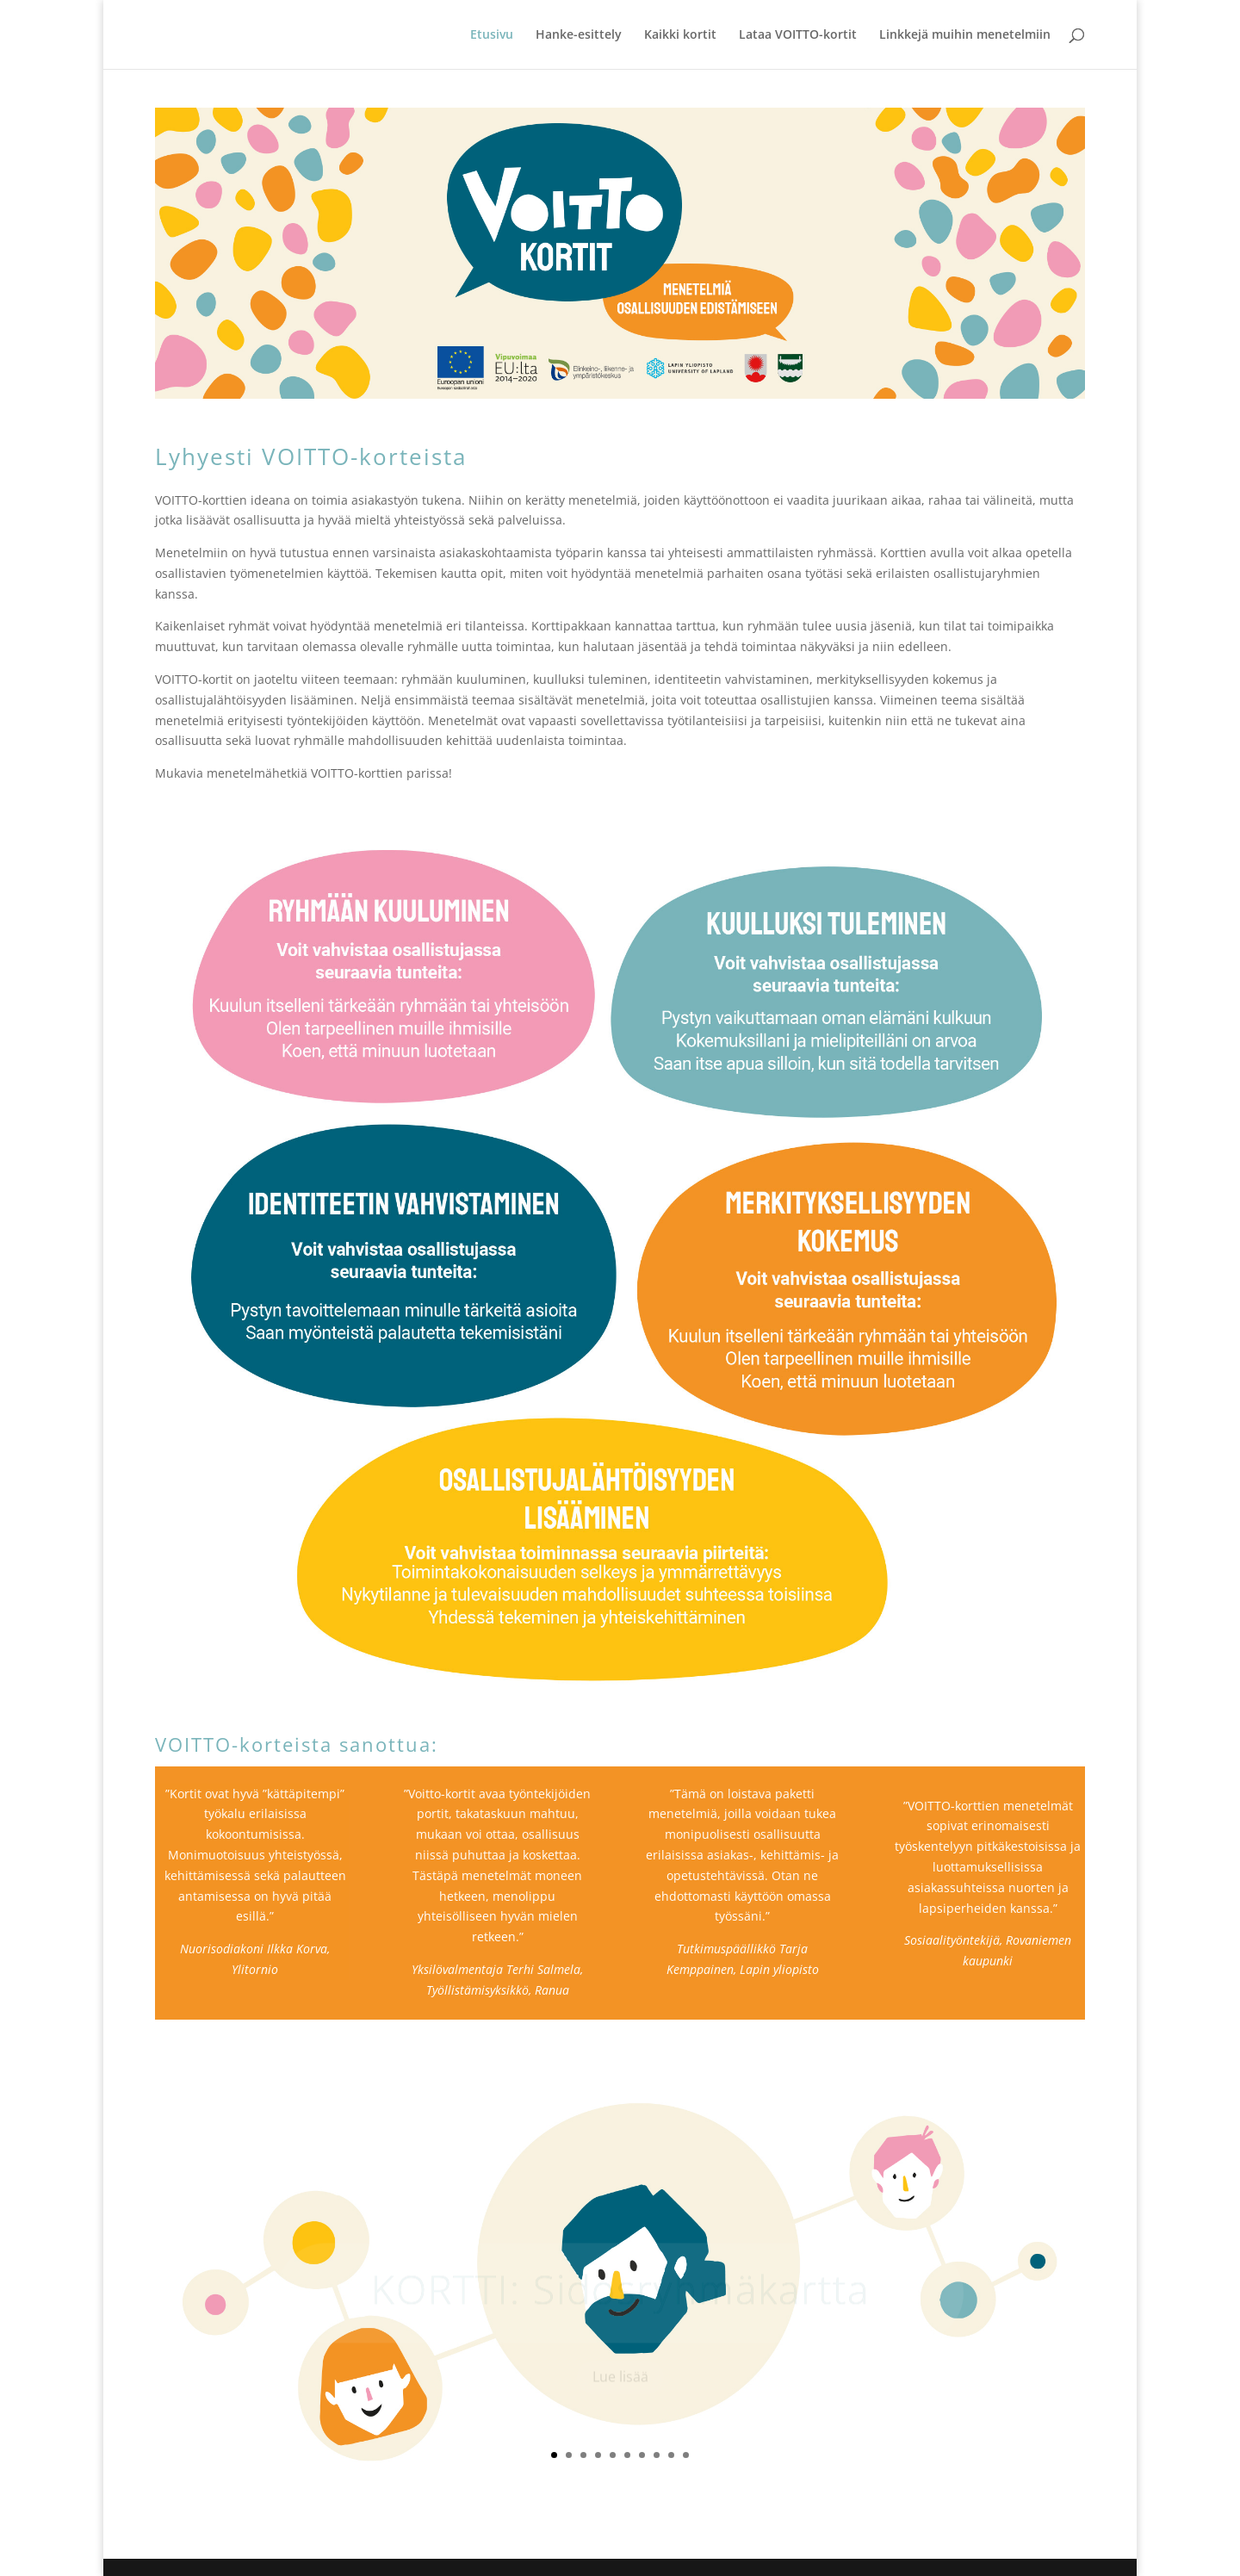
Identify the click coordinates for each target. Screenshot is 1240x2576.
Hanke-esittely (579, 35)
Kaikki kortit (680, 35)
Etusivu (491, 35)
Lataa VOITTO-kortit (798, 35)
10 (686, 2455)
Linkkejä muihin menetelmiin (965, 35)
